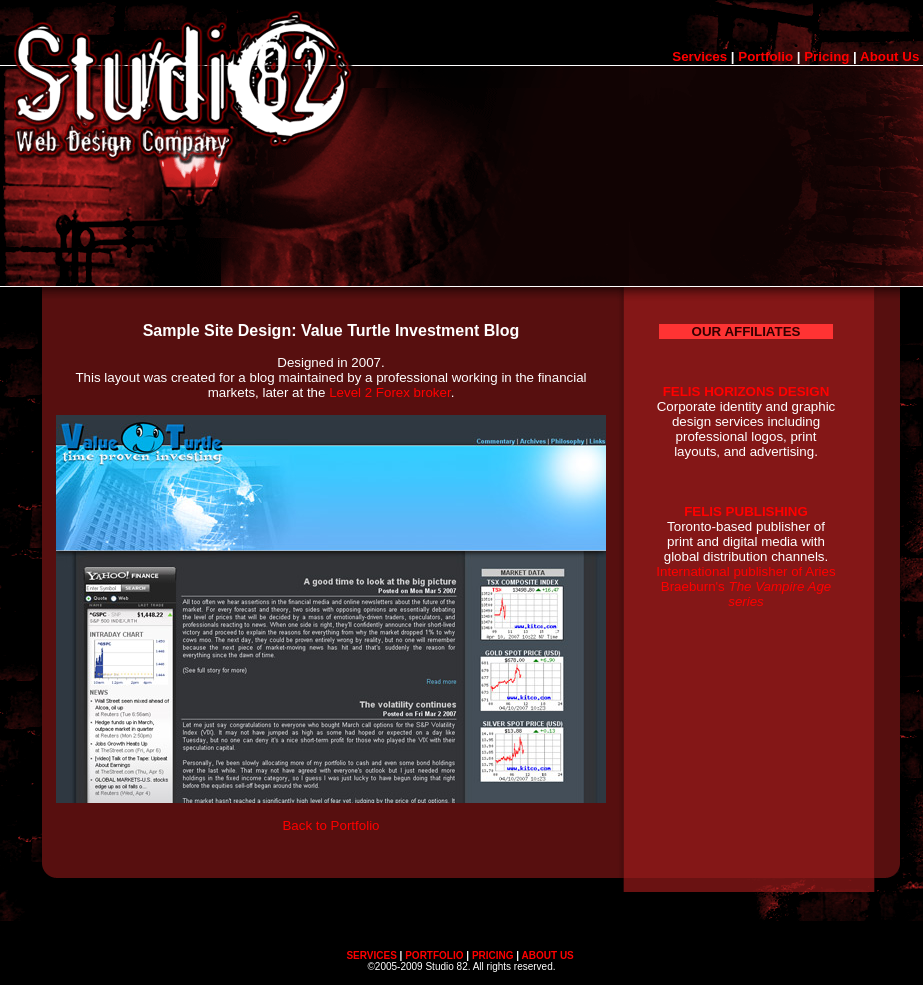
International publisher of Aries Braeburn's (745, 586)
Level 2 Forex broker (390, 392)
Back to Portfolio (330, 825)
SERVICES (371, 955)
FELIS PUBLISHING (746, 511)
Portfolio (765, 56)
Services (699, 56)
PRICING (493, 955)
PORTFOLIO (434, 955)
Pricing (826, 56)
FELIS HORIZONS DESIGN (746, 391)
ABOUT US (548, 955)
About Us (889, 56)
